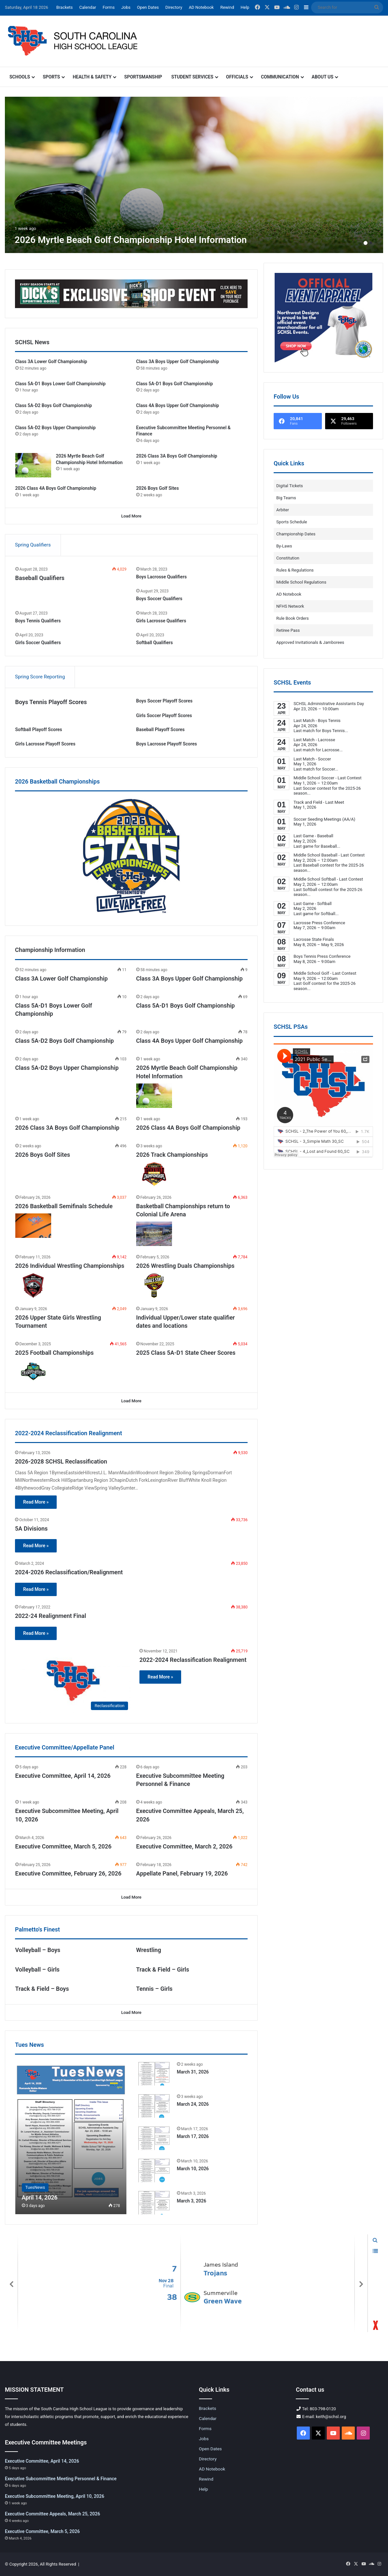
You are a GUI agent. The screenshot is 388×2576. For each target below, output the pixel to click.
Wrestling (148, 1949)
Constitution (287, 558)
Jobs (126, 7)
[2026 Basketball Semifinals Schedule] (33, 1225)
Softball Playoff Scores (38, 729)
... (346, 730)
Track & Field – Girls (162, 1969)
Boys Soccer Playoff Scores (164, 700)
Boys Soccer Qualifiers (159, 598)
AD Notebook (201, 7)
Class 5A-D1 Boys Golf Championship (174, 383)
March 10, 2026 (193, 2168)
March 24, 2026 (193, 2104)
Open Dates (148, 7)
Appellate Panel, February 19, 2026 (182, 1873)
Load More (131, 516)
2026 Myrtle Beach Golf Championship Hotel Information (131, 239)
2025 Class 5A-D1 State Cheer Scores (186, 1352)
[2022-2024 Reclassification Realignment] (73, 1680)
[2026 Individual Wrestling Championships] (33, 1285)
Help (245, 7)
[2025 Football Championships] (33, 1372)
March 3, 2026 (191, 2200)
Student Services (192, 76)
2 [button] (370, 243)
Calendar (87, 7)
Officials (237, 76)
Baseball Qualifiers (40, 577)
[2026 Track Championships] (154, 1174)
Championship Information (50, 949)
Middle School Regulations (301, 582)
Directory (173, 7)
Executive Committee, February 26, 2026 (68, 1873)
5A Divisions (31, 1528)
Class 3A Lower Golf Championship (51, 361)
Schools (19, 76)
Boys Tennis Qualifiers (38, 620)
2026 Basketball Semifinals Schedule (64, 1206)
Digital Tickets (289, 485)
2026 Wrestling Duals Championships (185, 1265)
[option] (194, 175)
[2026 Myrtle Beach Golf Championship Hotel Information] (194, 175)
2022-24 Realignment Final (50, 1615)
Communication (280, 76)
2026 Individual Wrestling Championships (69, 1265)
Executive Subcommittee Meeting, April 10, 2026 (54, 2496)
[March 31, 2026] (154, 2073)
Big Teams (286, 497)
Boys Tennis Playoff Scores (51, 702)
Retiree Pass (288, 630)
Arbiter (282, 509)
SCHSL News (32, 342)
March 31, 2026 (193, 2071)
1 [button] (365, 243)
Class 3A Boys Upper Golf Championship (177, 361)
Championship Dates (295, 533)
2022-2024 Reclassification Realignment (192, 1659)
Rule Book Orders (292, 618)
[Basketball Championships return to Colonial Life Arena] (154, 1234)
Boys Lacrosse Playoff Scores (166, 743)
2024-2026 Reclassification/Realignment (69, 1572)
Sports (51, 76)
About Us (323, 76)
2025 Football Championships (54, 1352)
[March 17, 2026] (154, 2138)
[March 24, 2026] (154, 2105)
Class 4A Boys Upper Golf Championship (177, 405)
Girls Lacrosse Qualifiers (161, 620)
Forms (109, 7)
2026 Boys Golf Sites (157, 488)
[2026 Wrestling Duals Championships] (154, 1285)
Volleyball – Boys (38, 1949)
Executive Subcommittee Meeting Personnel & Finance (61, 2478)
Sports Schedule (291, 521)
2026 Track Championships (172, 1154)
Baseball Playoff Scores (160, 729)
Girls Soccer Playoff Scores (164, 715)
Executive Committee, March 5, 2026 (63, 1846)
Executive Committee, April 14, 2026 (63, 1775)
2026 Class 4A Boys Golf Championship (55, 488)
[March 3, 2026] (154, 2202)
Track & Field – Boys (42, 1988)
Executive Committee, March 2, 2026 (184, 1846)
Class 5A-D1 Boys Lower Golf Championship (60, 383)
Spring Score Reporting (40, 677)
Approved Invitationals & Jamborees (310, 642)
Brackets (64, 7)
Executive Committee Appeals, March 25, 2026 (52, 2513)
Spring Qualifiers (33, 545)
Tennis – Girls (154, 1988)
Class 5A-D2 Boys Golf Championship (53, 405)
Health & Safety (92, 76)
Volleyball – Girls (37, 1969)
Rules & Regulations (295, 570)
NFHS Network (290, 606)
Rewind (227, 7)
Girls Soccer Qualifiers (38, 642)
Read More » (36, 1502)
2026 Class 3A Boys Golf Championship (176, 456)
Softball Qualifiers (154, 642)
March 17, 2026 (193, 2136)
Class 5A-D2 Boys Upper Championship (55, 427)
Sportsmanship (143, 76)
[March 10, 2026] (154, 2170)
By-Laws (284, 546)
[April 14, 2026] (71, 2137)
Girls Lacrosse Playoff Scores (45, 743)
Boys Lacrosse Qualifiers (161, 576)
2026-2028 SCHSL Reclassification (61, 1461)
